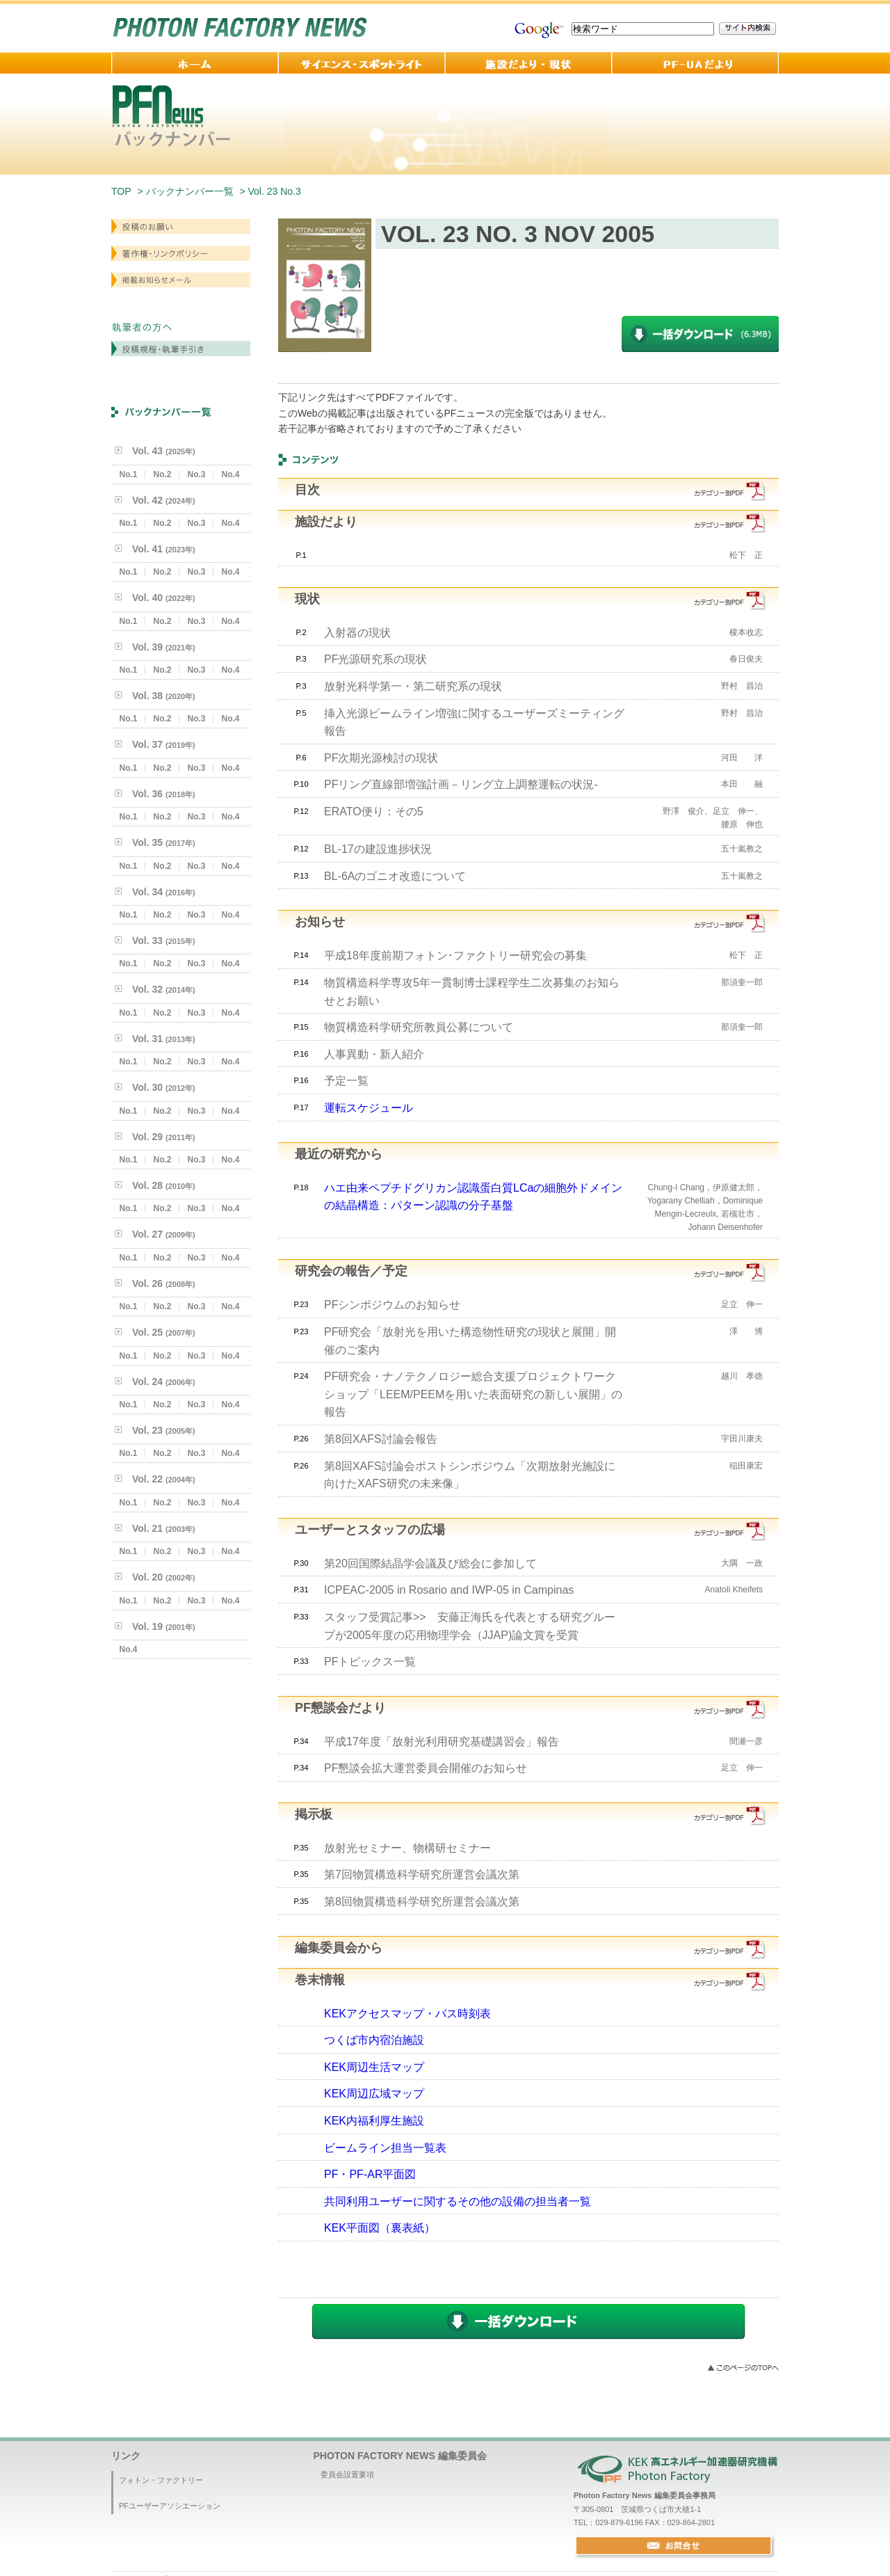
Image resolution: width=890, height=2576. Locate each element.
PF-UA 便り (695, 63)
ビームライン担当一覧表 (385, 2148)
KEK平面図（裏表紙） (379, 2228)
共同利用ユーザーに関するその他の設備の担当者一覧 (457, 2201)
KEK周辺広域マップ (374, 2093)
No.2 (162, 474)
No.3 (196, 474)
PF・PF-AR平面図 (370, 2174)
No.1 (128, 474)
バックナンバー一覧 (190, 191)
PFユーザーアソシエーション (169, 2506)
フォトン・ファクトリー (161, 2480)
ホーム (194, 63)
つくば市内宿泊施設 (374, 2040)
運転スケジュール (368, 1108)
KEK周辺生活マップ (374, 2067)
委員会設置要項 (347, 2474)
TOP (121, 191)
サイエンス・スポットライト (361, 63)
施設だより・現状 (528, 63)
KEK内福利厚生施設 (374, 2121)
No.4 (230, 474)
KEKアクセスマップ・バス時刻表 (407, 2013)
